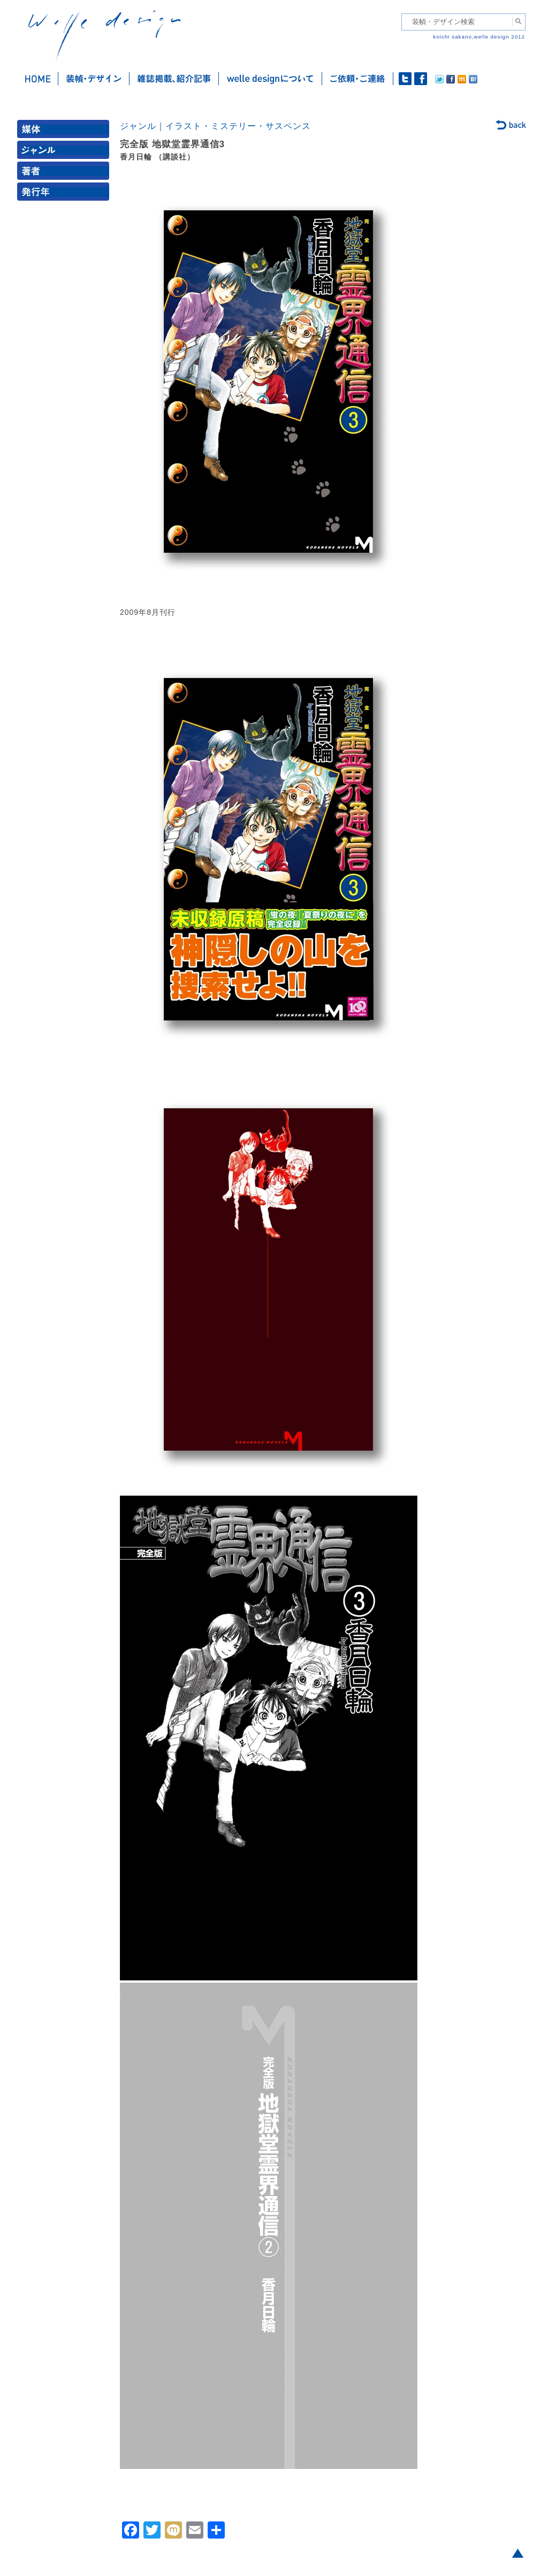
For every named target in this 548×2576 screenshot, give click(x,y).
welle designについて (270, 78)
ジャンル (65, 152)
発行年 (65, 194)
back (511, 126)
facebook (420, 78)
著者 (65, 173)
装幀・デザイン (94, 78)
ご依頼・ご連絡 (357, 78)
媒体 (65, 131)
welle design (104, 36)
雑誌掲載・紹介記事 (174, 78)
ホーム (37, 78)
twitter (405, 78)
